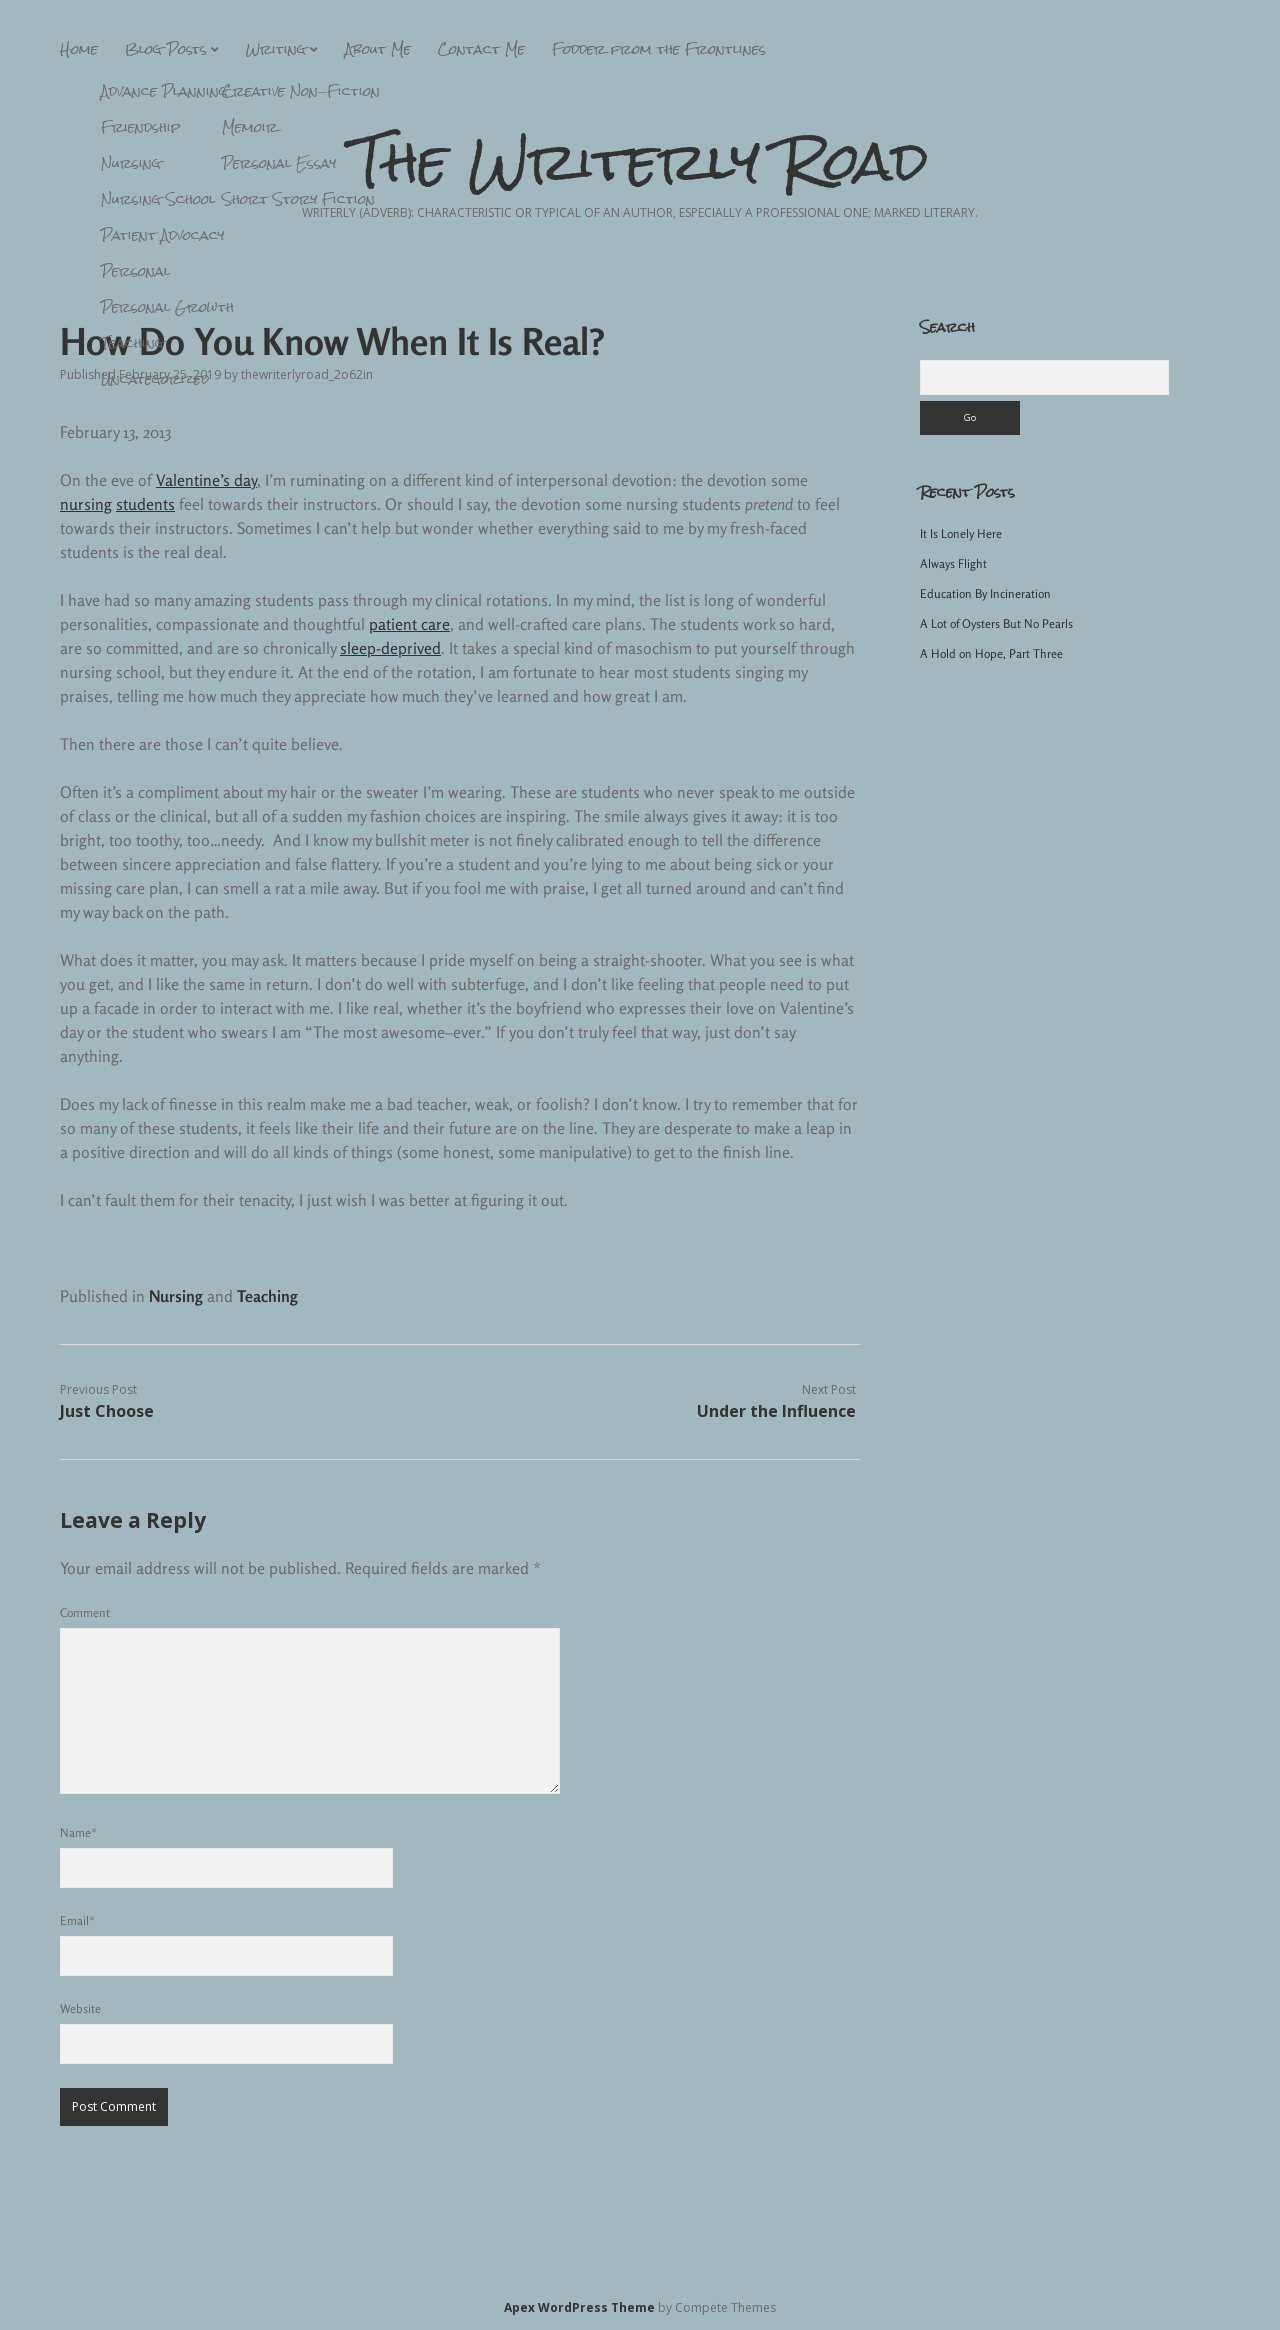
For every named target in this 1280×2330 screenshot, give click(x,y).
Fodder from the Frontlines (659, 49)
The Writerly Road (640, 161)
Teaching (267, 1296)
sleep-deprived (390, 648)
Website (80, 2008)
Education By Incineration (985, 593)
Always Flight (953, 563)
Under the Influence (776, 1411)
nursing (86, 504)
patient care (409, 624)
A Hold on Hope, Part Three (991, 653)
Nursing (176, 1296)
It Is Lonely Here (961, 533)
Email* (77, 1920)
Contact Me (481, 49)
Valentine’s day (206, 480)
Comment (85, 1612)
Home (79, 49)
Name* (78, 1832)
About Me (378, 49)
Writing (276, 49)
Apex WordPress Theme (579, 2307)
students (145, 504)
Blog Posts (166, 49)
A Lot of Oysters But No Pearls (996, 623)
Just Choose (107, 1411)
